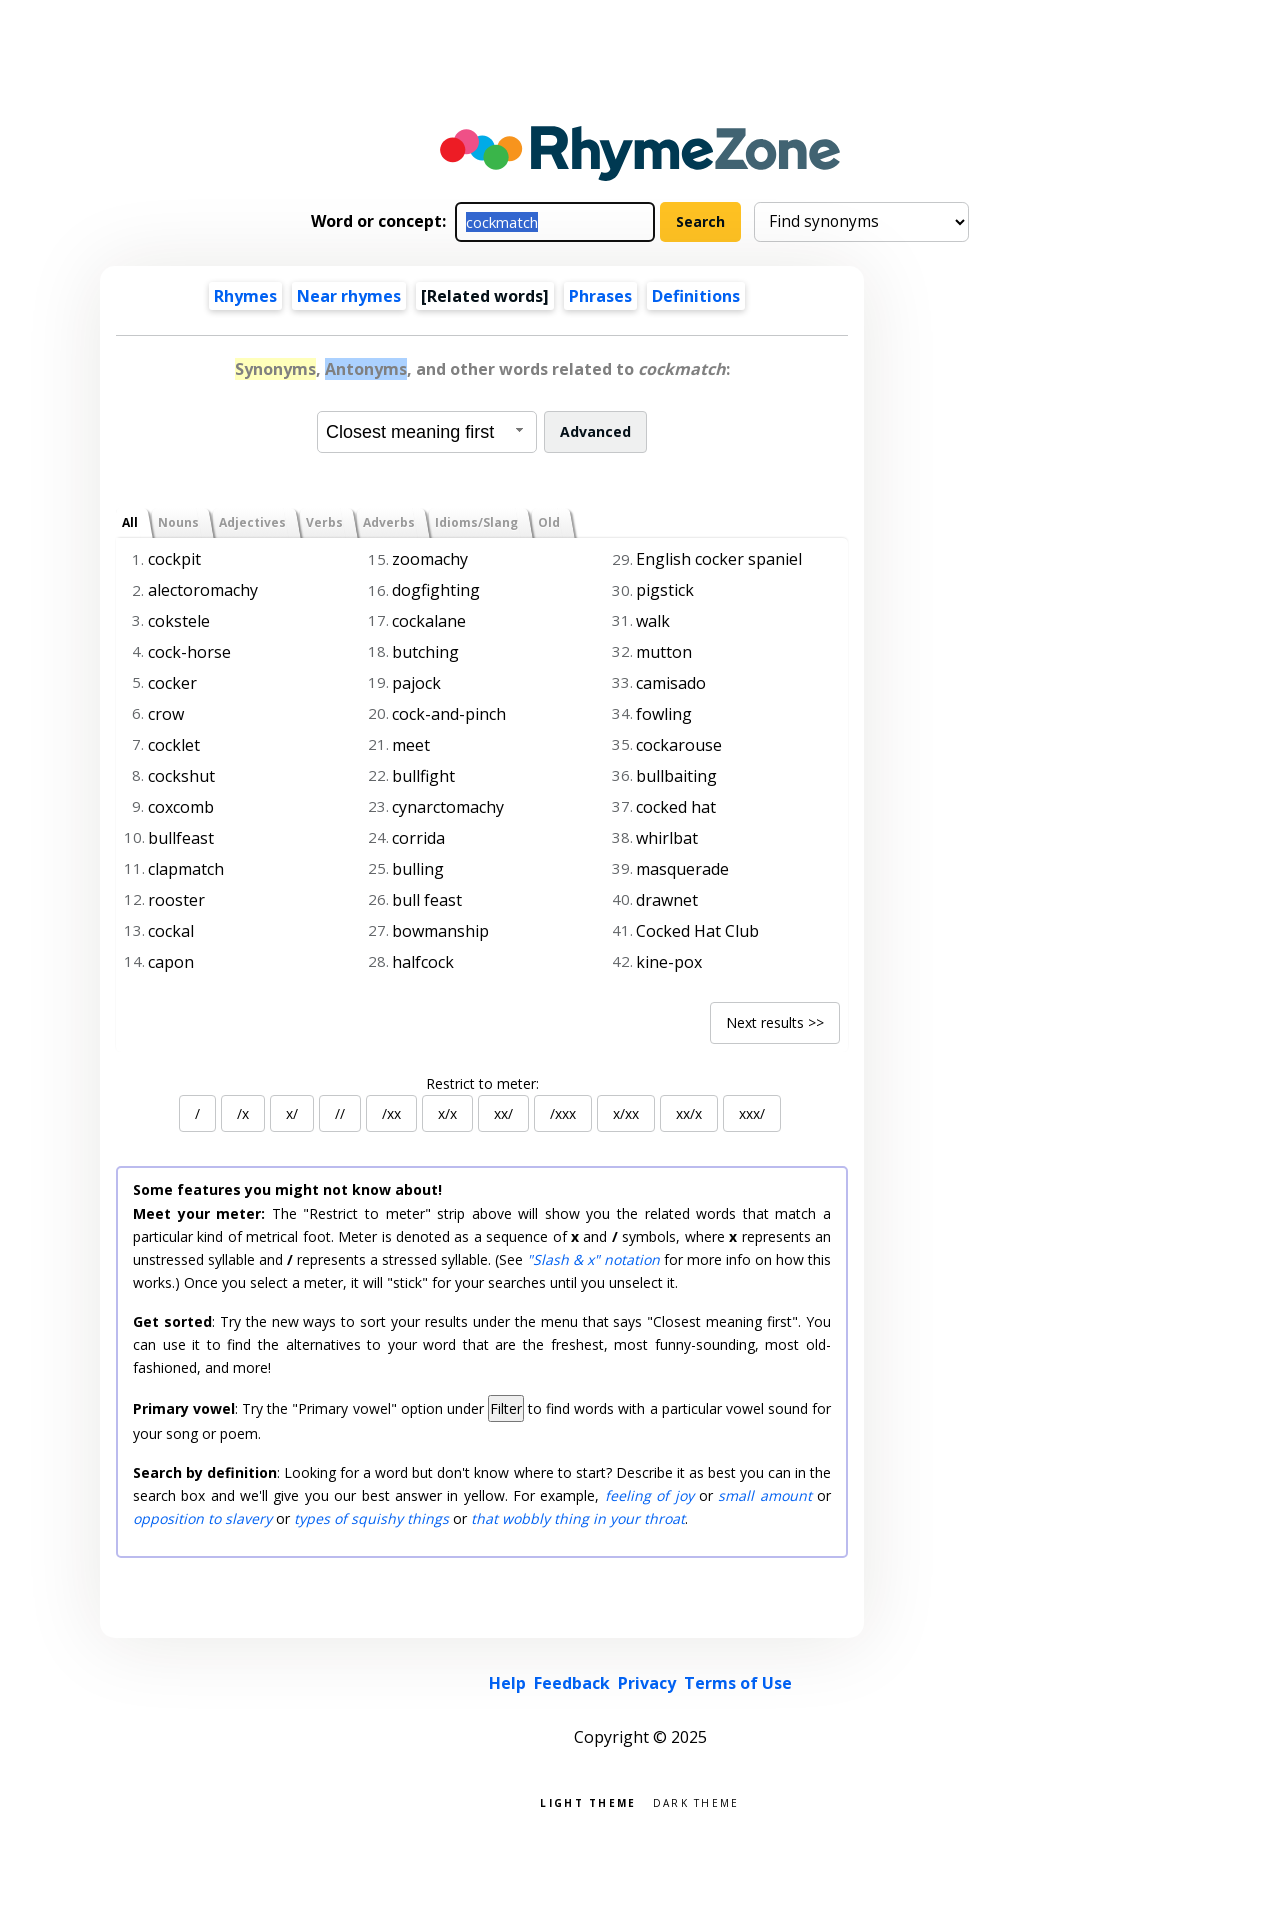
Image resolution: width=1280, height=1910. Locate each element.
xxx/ (752, 1113)
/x (243, 1113)
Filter (506, 1408)
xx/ (503, 1113)
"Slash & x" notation (593, 1259)
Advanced (595, 431)
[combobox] (427, 432)
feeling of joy (649, 1495)
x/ (292, 1113)
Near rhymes (349, 296)
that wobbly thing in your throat (578, 1518)
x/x (447, 1113)
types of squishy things (371, 1518)
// (340, 1113)
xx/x (689, 1113)
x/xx (626, 1113)
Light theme (588, 1801)
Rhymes (245, 296)
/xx (391, 1113)
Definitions (696, 296)
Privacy (647, 1683)
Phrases (600, 296)
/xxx (563, 1113)
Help (507, 1683)
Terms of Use (738, 1683)
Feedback (572, 1683)
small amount (764, 1495)
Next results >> (775, 1022)
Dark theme (696, 1801)
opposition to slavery (202, 1518)
